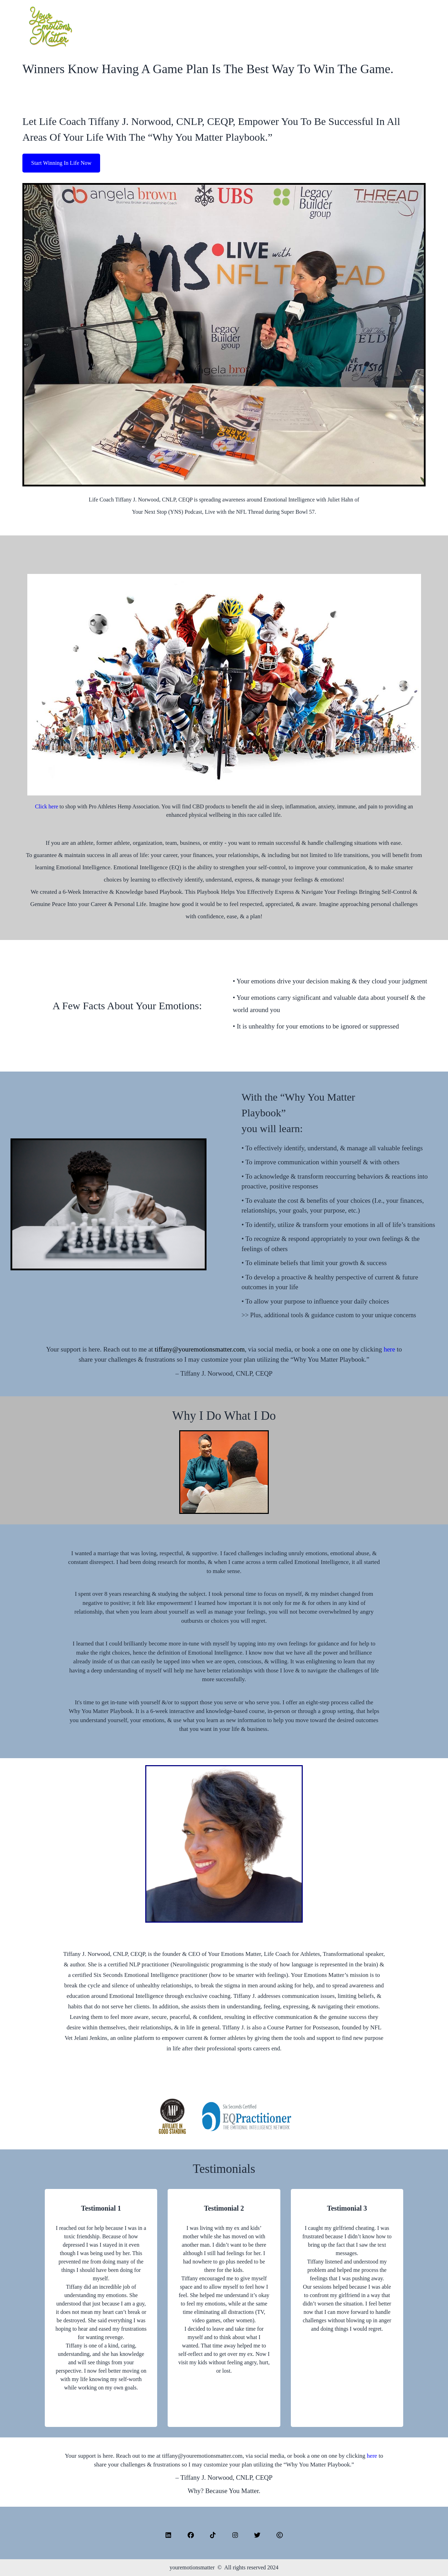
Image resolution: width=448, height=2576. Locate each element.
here (390, 1349)
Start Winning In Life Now (61, 163)
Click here (46, 806)
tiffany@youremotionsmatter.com (200, 1349)
